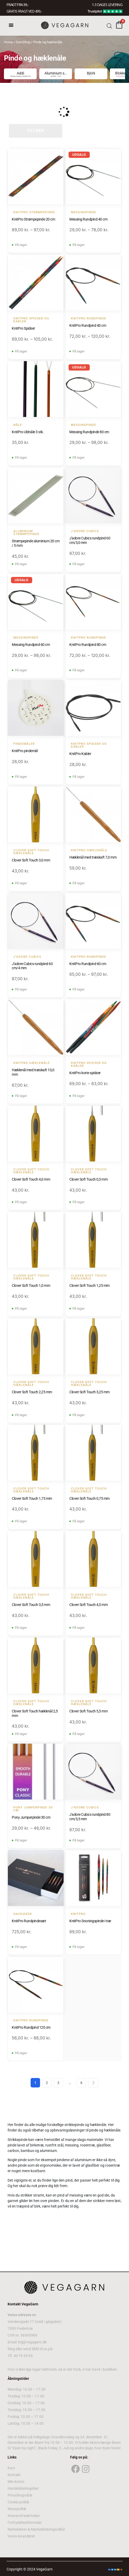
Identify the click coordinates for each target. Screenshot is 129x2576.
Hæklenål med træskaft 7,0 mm (92, 857)
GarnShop (23, 42)
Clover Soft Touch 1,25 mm (89, 1285)
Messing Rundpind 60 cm (31, 644)
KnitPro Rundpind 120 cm (31, 2027)
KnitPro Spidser (23, 328)
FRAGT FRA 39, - (18, 5)
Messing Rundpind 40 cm (88, 219)
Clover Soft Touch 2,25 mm (32, 1392)
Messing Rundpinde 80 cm (89, 432)
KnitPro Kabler (80, 754)
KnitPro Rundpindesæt (29, 1921)
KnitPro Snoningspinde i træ (90, 1921)
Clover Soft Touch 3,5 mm (31, 1605)
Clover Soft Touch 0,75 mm (89, 1498)
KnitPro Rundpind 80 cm (87, 644)
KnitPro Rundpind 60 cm (87, 964)
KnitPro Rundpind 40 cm (87, 325)
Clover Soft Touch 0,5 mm (88, 1179)
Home (8, 42)
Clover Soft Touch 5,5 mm (88, 1711)
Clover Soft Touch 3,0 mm (31, 860)
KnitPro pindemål (25, 751)
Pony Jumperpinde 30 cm (31, 1817)
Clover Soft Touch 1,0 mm (31, 1285)
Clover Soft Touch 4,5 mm (88, 1605)
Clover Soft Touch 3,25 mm (89, 1392)
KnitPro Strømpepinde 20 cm (33, 219)
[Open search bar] (109, 25)
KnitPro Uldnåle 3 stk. (28, 432)
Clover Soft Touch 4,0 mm (31, 1179)
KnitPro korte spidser (85, 1073)
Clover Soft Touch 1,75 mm (32, 1498)
